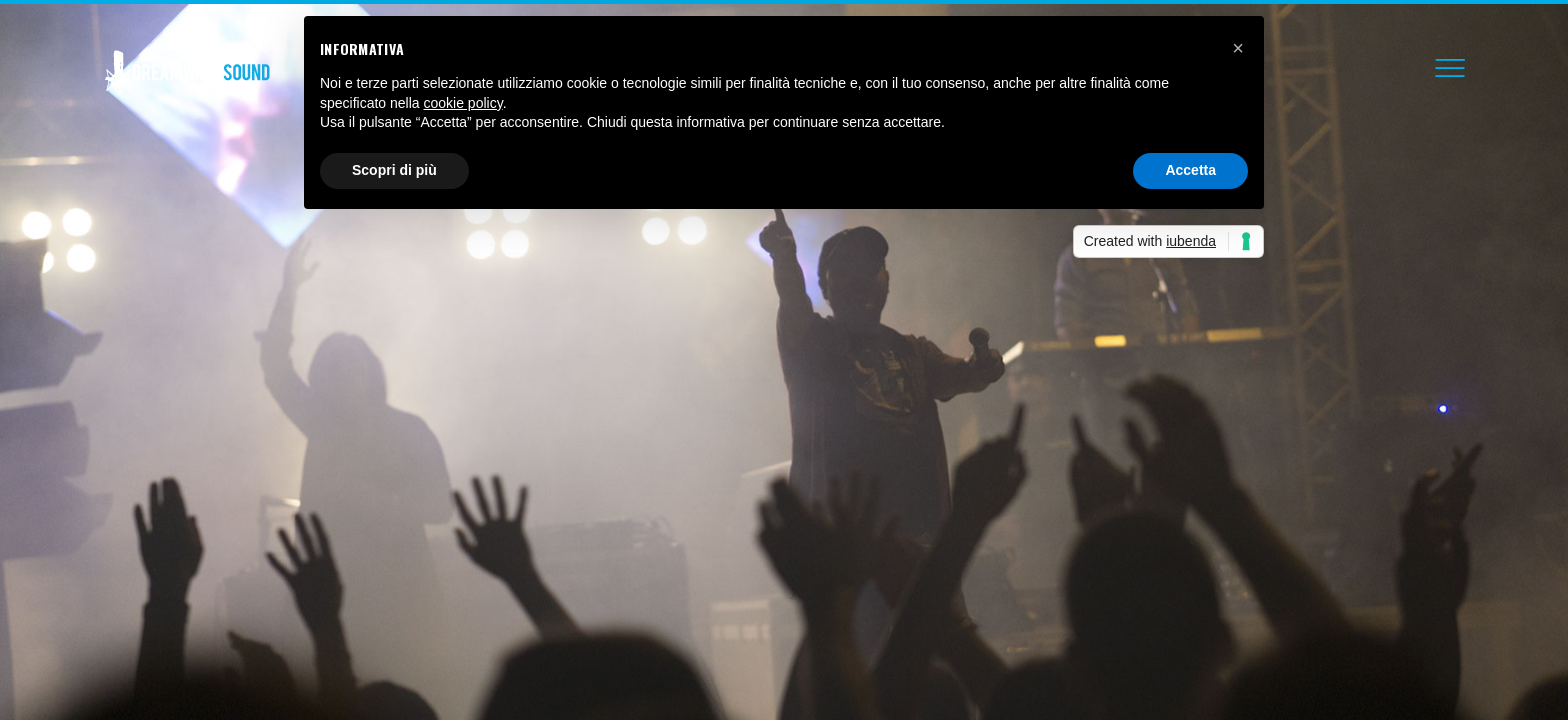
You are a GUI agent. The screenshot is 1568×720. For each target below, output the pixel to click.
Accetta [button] (1190, 170)
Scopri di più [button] (394, 170)
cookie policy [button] (463, 103)
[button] (1238, 48)
